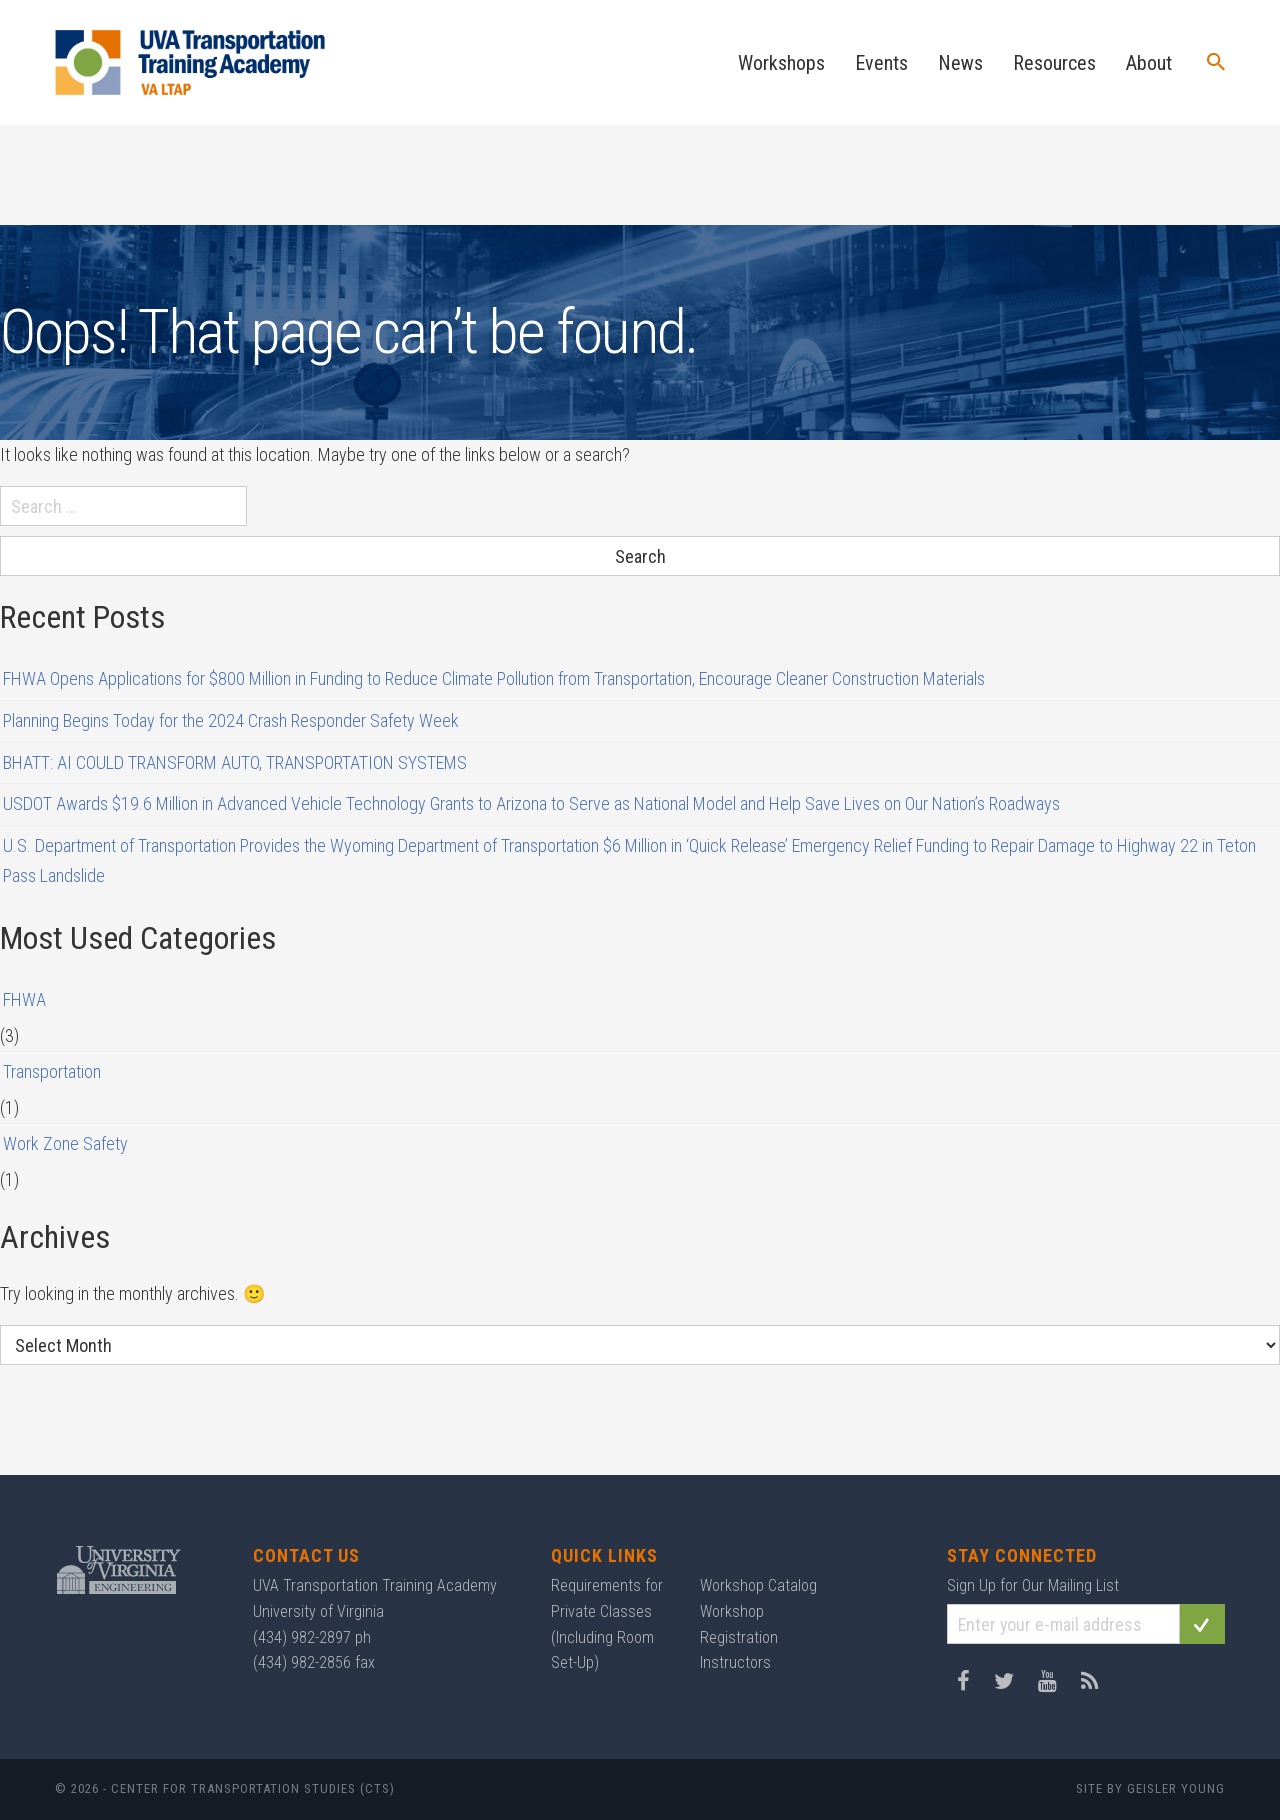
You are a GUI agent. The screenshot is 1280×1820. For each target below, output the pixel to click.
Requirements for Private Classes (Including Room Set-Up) (607, 1624)
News (960, 63)
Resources (1054, 63)
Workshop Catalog (758, 1585)
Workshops (781, 63)
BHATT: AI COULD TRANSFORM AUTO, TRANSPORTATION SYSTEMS (235, 762)
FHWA (24, 999)
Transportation (52, 1071)
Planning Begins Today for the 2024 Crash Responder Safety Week (231, 720)
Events (881, 63)
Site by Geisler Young (1150, 1788)
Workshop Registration (739, 1624)
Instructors (735, 1662)
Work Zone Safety (65, 1143)
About (1149, 63)
